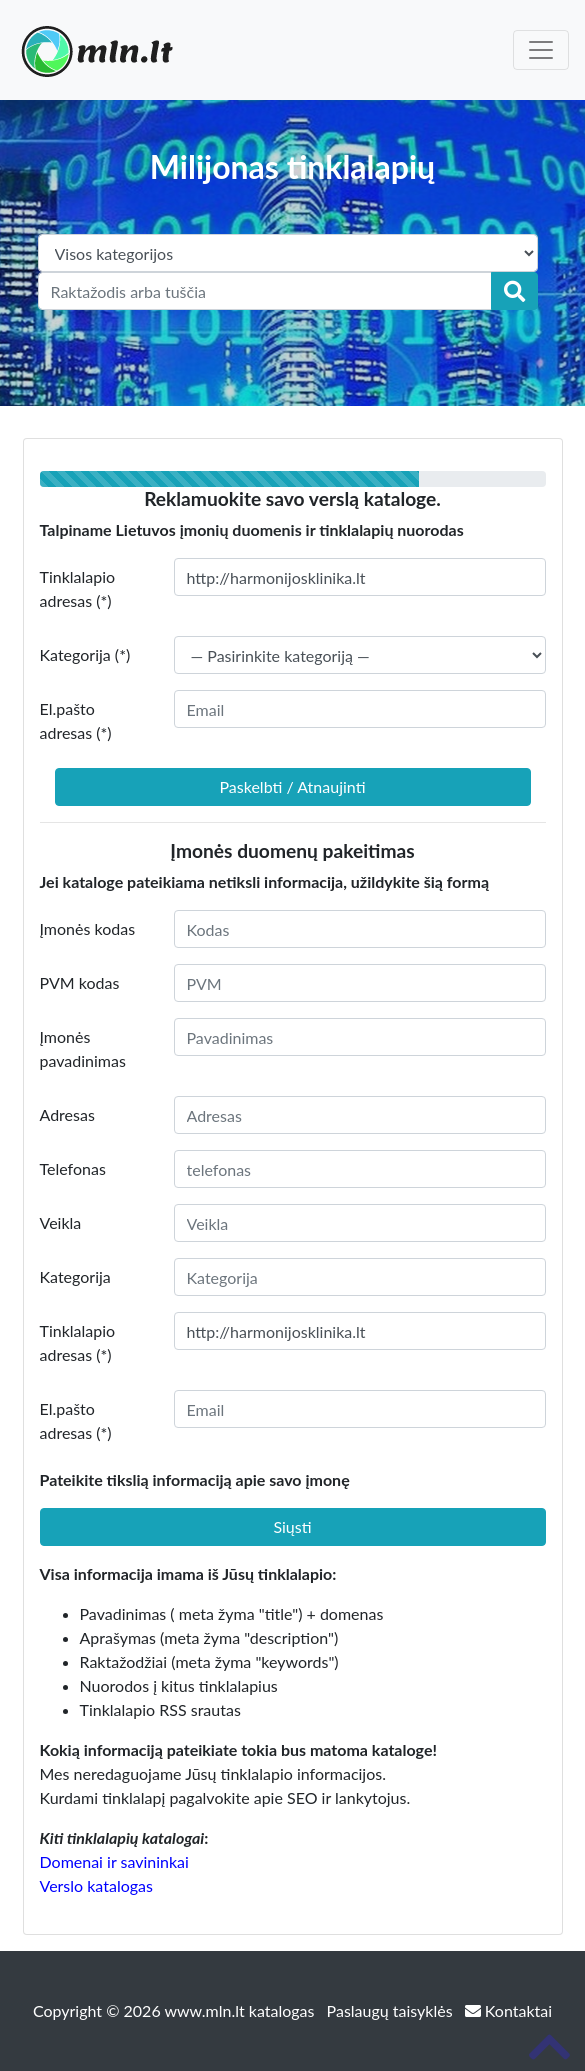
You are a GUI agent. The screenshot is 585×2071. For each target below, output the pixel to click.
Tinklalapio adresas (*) (78, 588)
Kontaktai (508, 2010)
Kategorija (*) (85, 654)
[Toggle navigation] (541, 50)
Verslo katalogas (96, 1885)
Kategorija (75, 1276)
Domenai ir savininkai (114, 1861)
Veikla (61, 1222)
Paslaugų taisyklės (392, 2010)
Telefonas (73, 1168)
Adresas (67, 1114)
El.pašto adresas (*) (76, 720)
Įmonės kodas (88, 928)
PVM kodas (80, 982)
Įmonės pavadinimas (83, 1048)
